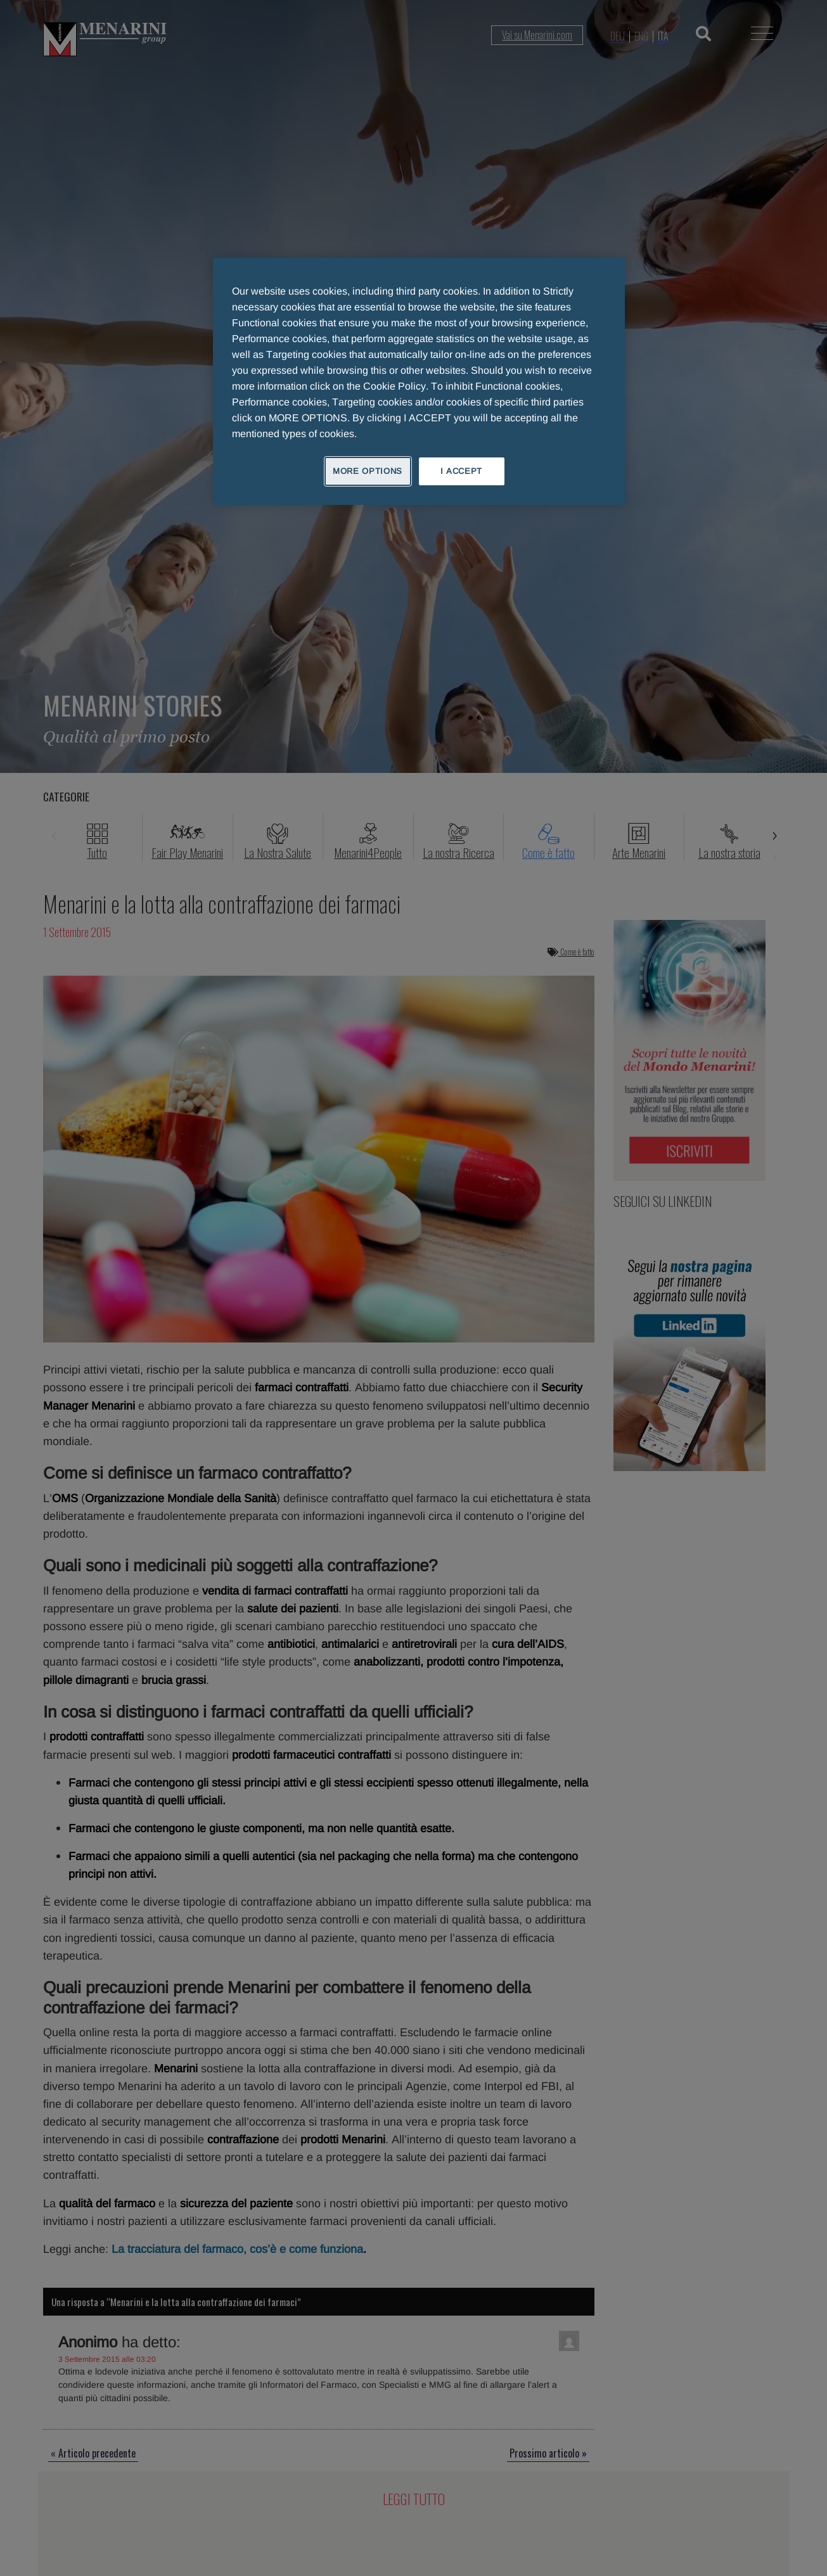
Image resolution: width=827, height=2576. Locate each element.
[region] (419, 381)
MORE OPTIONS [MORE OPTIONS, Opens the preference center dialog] (367, 471)
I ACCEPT (461, 471)
